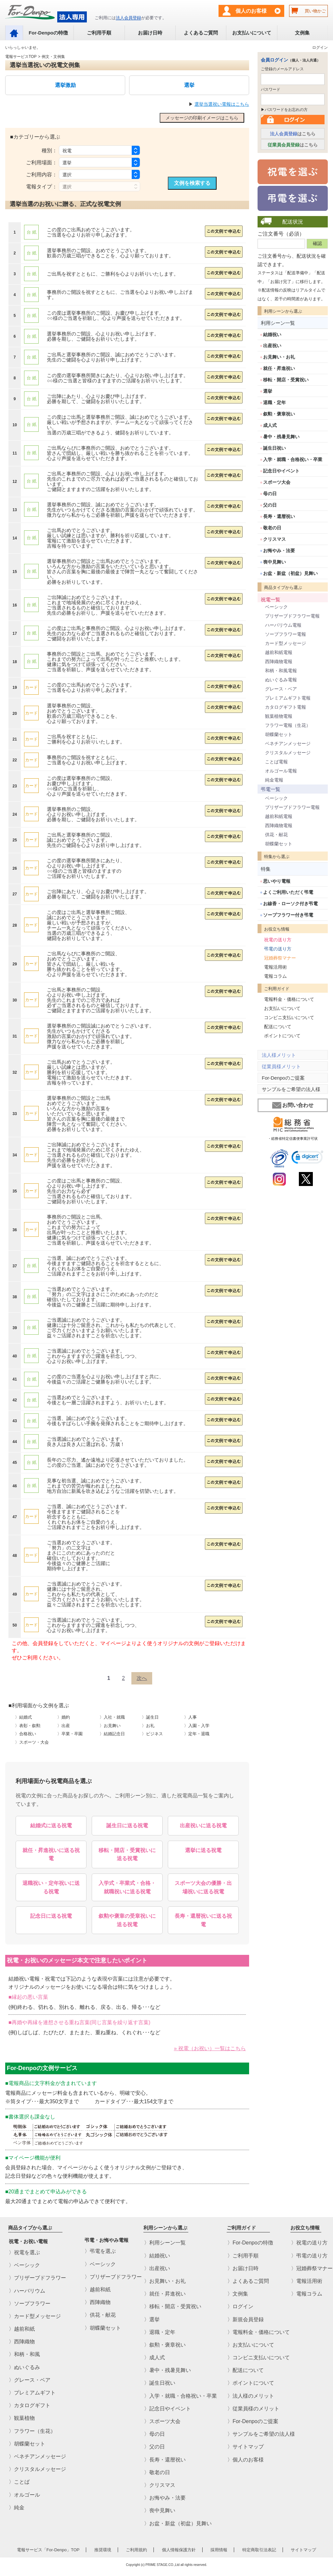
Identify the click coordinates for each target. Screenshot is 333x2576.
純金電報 (274, 780)
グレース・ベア (281, 688)
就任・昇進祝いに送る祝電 (51, 1854)
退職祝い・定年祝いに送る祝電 (51, 1887)
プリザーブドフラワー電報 (292, 616)
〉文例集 (237, 2294)
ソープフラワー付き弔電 (288, 915)
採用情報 (218, 2549)
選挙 (189, 85)
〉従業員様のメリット (253, 2408)
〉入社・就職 (112, 1717)
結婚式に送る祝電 (51, 1825)
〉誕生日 (150, 1717)
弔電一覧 (270, 789)
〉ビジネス (152, 1733)
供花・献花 (276, 834)
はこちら (292, 133)
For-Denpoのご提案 (283, 1078)
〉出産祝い (157, 2268)
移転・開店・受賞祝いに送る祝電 (127, 1854)
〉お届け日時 (243, 2268)
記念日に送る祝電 (51, 1916)
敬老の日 (272, 527)
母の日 (270, 493)
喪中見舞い (274, 562)
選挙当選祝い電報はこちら (221, 104)
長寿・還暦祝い (279, 516)
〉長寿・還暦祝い (165, 2459)
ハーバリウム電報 (283, 625)
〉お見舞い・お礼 (165, 2281)
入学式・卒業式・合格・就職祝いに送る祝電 (127, 1887)
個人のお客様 (251, 11)
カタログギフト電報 (285, 707)
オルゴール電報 (281, 770)
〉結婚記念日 (112, 1733)
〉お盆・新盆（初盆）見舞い (178, 2523)
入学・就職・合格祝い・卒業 (292, 459)
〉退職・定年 (159, 2332)
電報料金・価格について (289, 999)
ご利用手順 (99, 32)
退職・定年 (274, 402)
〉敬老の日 (157, 2472)
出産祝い (272, 345)
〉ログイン (240, 2306)
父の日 (270, 505)
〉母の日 (154, 2434)
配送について (277, 1026)
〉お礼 (148, 1725)
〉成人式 (154, 2357)
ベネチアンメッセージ (288, 743)
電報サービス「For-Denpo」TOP (48, 2549)
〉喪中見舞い (159, 2510)
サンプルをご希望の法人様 (291, 1089)
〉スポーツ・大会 (32, 1742)
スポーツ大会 (276, 482)
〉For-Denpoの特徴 (250, 2242)
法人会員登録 (128, 17)
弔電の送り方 (277, 948)
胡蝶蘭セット (278, 734)
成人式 (270, 425)
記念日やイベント (281, 470)
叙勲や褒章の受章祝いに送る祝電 (127, 1920)
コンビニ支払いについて (289, 1017)
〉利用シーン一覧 (165, 2242)
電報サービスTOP (20, 56)
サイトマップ (303, 2549)
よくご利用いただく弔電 (288, 892)
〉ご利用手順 (243, 2255)
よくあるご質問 (201, 32)
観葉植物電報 (278, 716)
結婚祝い (272, 334)
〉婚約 (63, 1717)
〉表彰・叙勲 (27, 1725)
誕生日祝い (274, 448)
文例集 (302, 32)
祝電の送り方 (277, 939)
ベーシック (276, 606)
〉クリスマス (159, 2485)
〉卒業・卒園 (70, 1733)
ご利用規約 (136, 2549)
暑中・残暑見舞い (281, 436)
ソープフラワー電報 (285, 634)
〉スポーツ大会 (162, 2421)
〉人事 (190, 1717)
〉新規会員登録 (245, 2319)
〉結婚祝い (157, 2255)
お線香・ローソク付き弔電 (290, 903)
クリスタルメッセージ (288, 752)
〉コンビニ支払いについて (258, 2357)
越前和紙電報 (278, 652)
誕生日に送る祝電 (127, 1825)
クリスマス (274, 539)
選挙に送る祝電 (203, 1850)
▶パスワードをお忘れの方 (284, 109)
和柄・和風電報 (281, 670)
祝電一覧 (270, 599)
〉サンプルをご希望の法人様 (261, 2434)
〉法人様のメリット (250, 2395)
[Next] (141, 1678)
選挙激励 (65, 85)
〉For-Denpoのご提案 (252, 2421)
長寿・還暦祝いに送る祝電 (203, 1920)
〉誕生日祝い (159, 2383)
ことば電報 (276, 761)
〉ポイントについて (250, 2383)
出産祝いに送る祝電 (203, 1825)
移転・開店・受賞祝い (286, 379)
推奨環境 (102, 2549)
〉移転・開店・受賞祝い (172, 2306)
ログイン (320, 47)
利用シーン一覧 (278, 323)
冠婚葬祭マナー (280, 958)
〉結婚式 (23, 1717)
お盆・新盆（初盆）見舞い (290, 573)
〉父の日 (154, 2446)
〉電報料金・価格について (258, 2332)
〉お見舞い (110, 1725)
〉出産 (63, 1725)
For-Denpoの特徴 (48, 32)
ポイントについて (282, 1035)
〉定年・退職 (196, 1733)
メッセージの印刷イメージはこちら (202, 117)
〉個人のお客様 (245, 2459)
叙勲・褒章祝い (279, 413)
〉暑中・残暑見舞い (167, 2370)
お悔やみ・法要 (279, 550)
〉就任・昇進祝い (165, 2294)
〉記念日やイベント (167, 2408)
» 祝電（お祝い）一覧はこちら (210, 2048)
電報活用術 (275, 967)
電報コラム (275, 976)
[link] (307, 1158)
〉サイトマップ (245, 2446)
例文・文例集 (53, 56)
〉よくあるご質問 (248, 2281)
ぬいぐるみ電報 (281, 679)
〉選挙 (152, 2319)
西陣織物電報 (278, 661)
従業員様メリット (281, 1066)
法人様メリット (279, 1055)
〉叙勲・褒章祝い (165, 2345)
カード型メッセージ (285, 643)
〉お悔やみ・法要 (165, 2498)
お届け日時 (150, 32)
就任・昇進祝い (279, 368)
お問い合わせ (292, 1105)
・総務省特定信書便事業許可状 (293, 1138)
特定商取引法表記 (259, 2549)
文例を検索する (192, 183)
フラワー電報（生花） (288, 725)
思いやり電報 (276, 881)
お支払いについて (251, 32)
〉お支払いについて (250, 2345)
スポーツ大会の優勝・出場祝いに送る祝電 (203, 1887)
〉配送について (245, 2370)
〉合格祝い (25, 1733)
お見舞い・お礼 (279, 357)
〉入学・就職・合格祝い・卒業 (180, 2395)
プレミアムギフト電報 (288, 698)
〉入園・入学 (196, 1725)
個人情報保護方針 (179, 2549)
